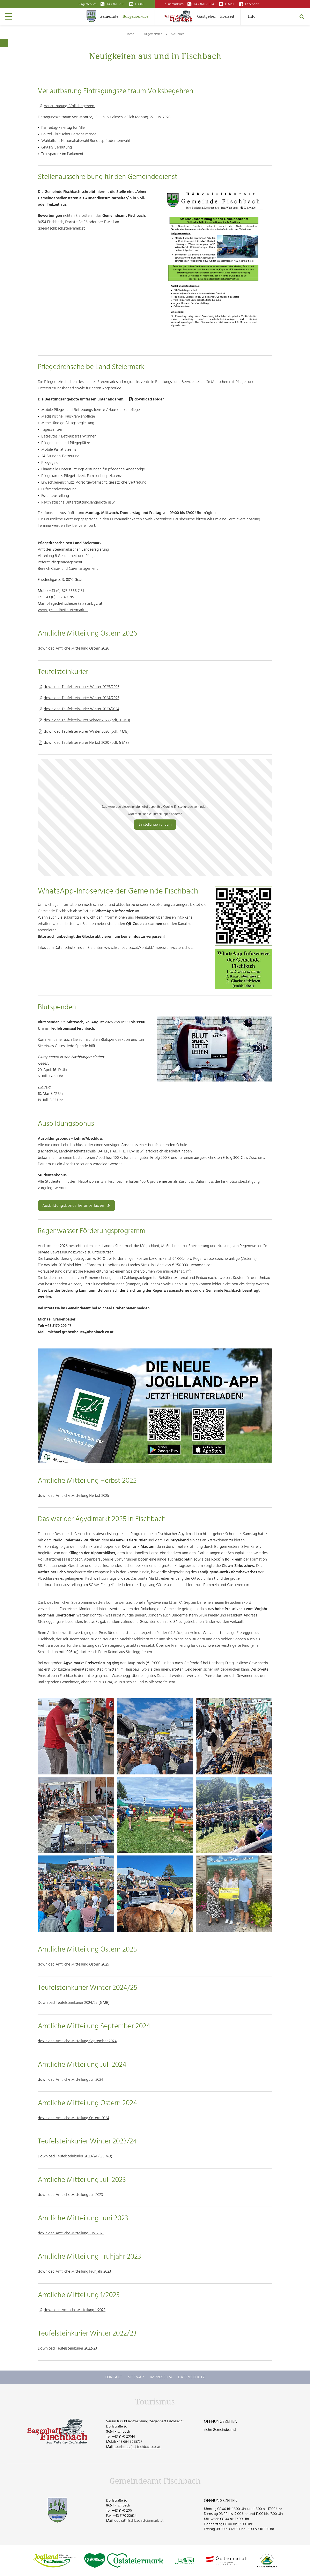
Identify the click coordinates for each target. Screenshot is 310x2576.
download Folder (149, 399)
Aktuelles (177, 34)
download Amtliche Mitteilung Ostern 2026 (73, 648)
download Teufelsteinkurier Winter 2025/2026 (81, 687)
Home (130, 34)
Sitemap (136, 2377)
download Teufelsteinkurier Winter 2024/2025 (81, 698)
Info (252, 16)
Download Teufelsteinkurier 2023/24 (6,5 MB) (75, 2156)
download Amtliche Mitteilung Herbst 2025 (73, 1496)
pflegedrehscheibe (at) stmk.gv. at (74, 604)
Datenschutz (191, 2377)
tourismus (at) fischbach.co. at (137, 2447)
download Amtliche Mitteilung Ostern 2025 (73, 1964)
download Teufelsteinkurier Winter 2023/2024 (81, 709)
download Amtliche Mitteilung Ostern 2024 (73, 2118)
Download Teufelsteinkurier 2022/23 (67, 2348)
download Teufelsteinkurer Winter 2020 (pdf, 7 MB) (86, 731)
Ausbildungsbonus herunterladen (73, 1206)
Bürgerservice (135, 16)
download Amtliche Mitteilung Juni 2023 (71, 2233)
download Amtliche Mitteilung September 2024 (77, 2041)
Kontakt (113, 2377)
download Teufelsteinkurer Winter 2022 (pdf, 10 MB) (87, 720)
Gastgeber (206, 16)
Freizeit (227, 16)
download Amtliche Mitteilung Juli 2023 (70, 2195)
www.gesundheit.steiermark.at (63, 610)
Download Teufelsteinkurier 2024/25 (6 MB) (74, 2003)
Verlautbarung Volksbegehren (69, 106)
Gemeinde (108, 16)
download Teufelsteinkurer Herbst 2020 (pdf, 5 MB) (86, 743)
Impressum (161, 2377)
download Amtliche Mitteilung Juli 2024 (70, 2080)
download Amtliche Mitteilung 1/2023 (74, 2310)
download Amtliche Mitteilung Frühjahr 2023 (74, 2271)
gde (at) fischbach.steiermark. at (139, 2521)
